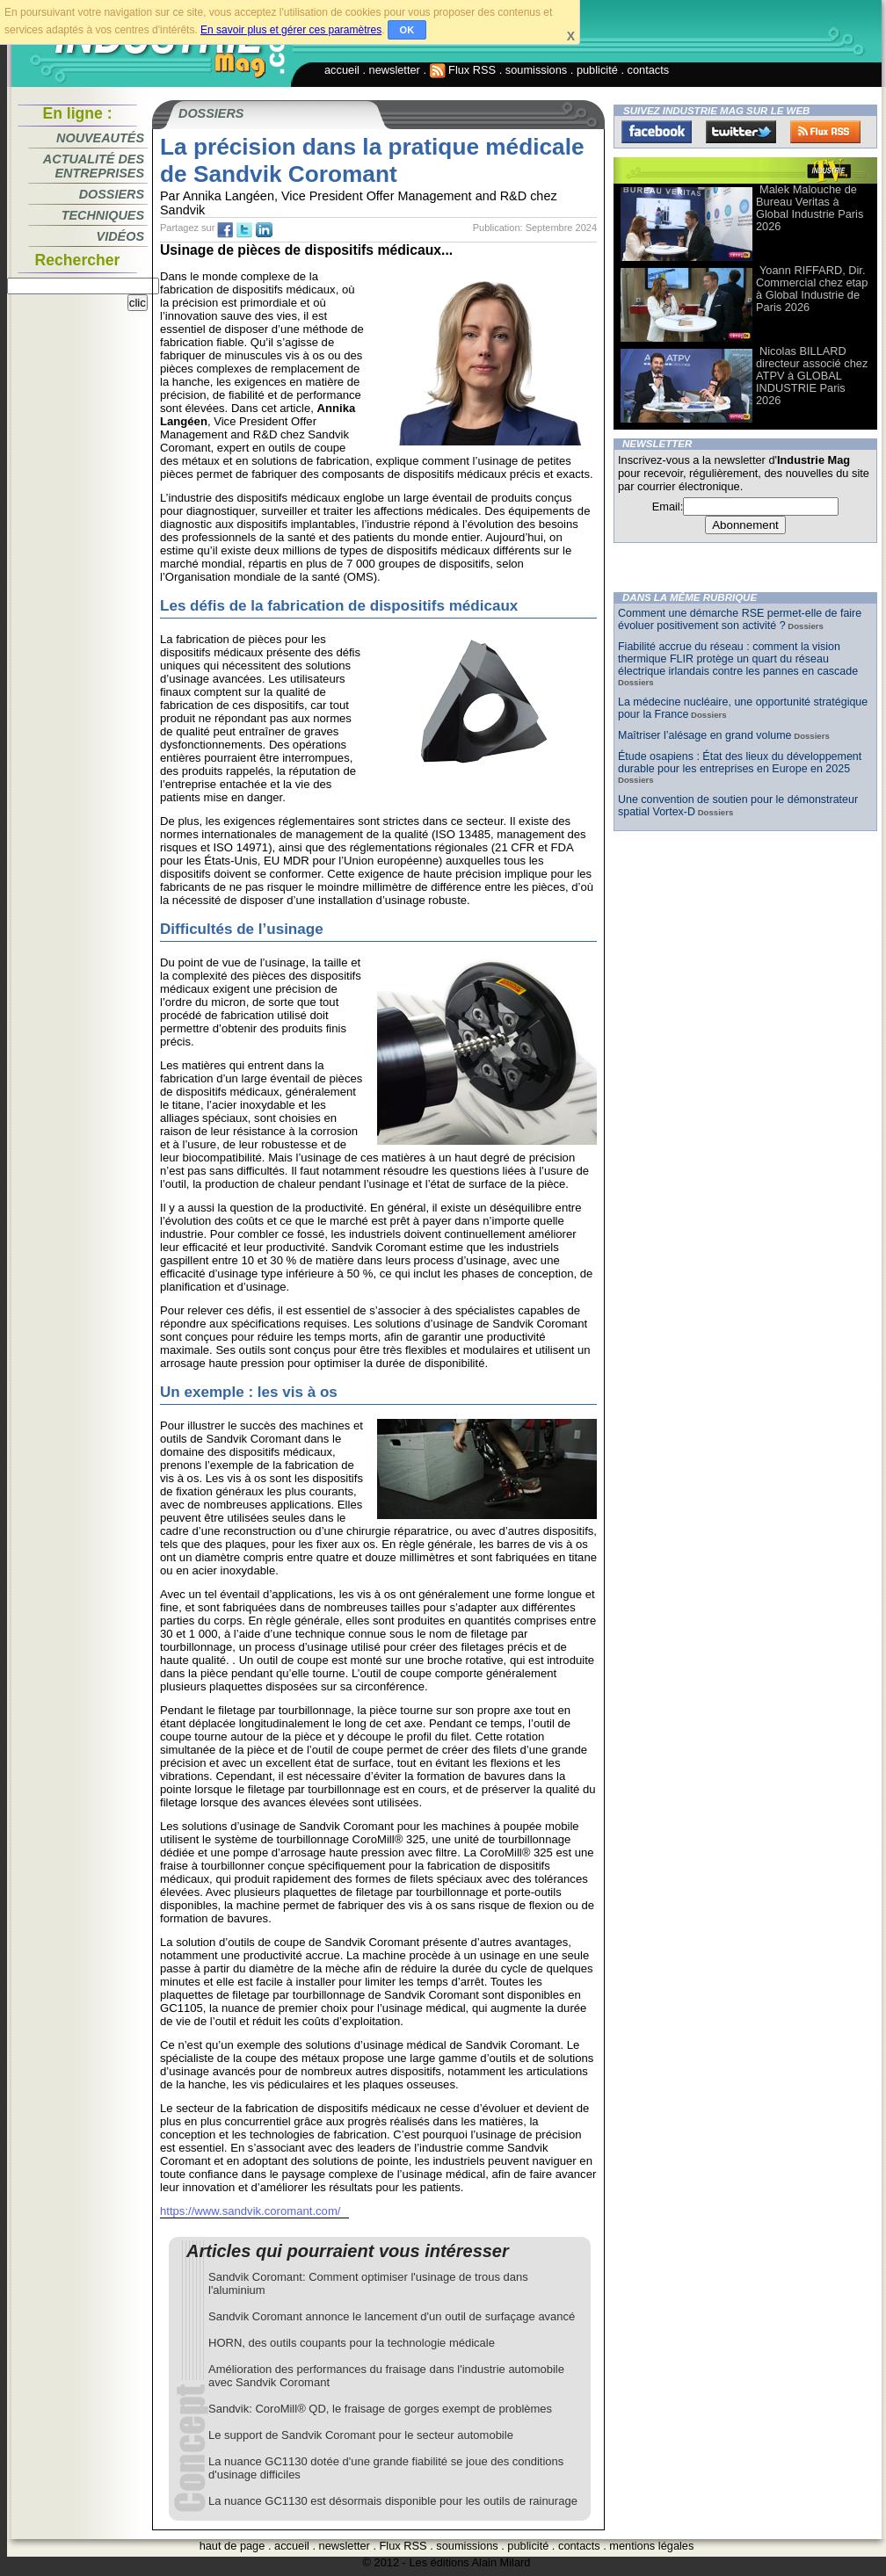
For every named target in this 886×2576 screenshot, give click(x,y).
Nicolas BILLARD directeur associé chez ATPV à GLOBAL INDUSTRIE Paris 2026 (812, 375)
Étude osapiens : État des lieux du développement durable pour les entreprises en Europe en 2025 (739, 762)
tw (244, 230)
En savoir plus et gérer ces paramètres (290, 30)
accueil (341, 69)
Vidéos (120, 236)
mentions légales (651, 2545)
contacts (649, 69)
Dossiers (111, 194)
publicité (597, 69)
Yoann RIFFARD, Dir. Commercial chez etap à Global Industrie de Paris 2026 (812, 289)
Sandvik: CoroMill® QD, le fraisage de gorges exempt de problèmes (380, 2408)
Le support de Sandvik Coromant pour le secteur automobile (360, 2435)
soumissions (536, 69)
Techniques (103, 215)
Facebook (656, 131)
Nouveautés (100, 138)
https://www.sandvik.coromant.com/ (250, 2211)
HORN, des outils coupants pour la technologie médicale (351, 2342)
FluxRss (825, 131)
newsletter (394, 69)
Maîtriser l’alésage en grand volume (705, 735)
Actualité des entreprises (93, 166)
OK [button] (407, 30)
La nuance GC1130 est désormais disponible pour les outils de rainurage (392, 2500)
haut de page (232, 2545)
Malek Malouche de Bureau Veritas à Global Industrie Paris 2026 (809, 208)
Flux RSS (463, 69)
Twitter (741, 131)
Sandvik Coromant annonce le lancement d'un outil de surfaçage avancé (391, 2316)
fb (225, 230)
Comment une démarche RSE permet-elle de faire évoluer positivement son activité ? (739, 619)
